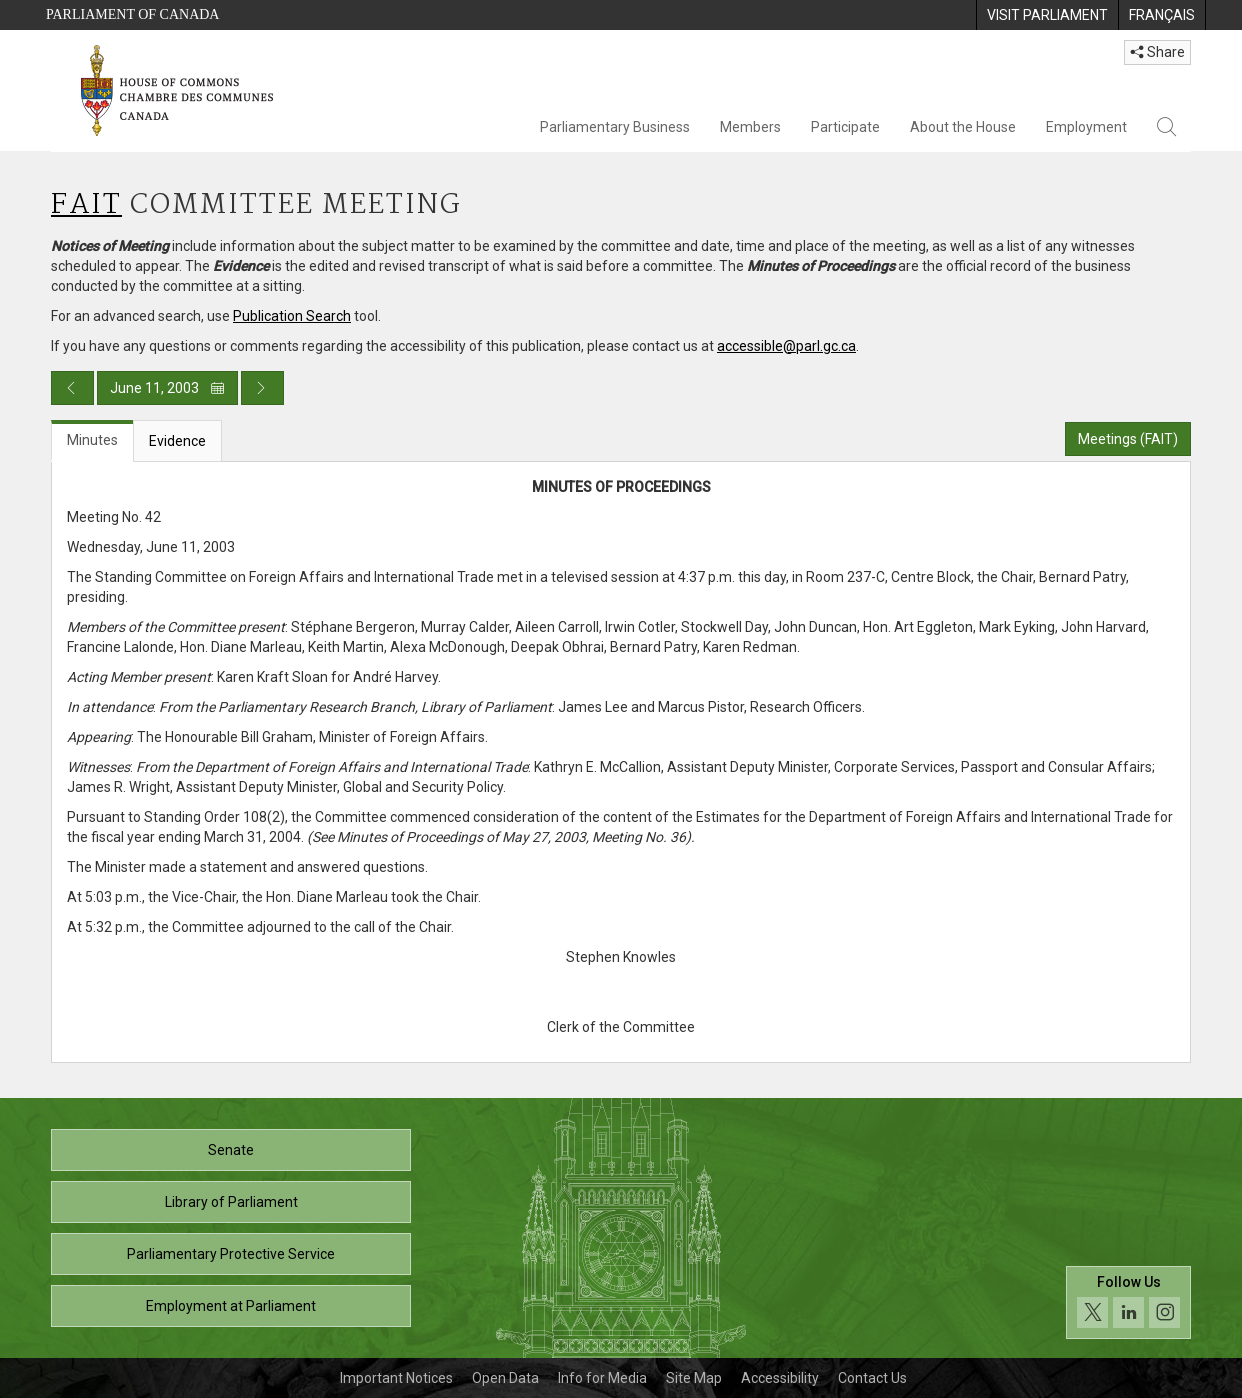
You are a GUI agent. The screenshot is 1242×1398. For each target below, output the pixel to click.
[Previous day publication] (72, 388)
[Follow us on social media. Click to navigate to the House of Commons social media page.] (1128, 1302)
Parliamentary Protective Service (231, 1254)
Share (1157, 52)
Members (750, 127)
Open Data (505, 1378)
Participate (845, 127)
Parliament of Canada (132, 14)
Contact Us (872, 1378)
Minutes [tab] (92, 440)
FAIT (86, 205)
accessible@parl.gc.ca (786, 346)
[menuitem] (1047, 15)
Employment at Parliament (231, 1306)
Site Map (694, 1378)
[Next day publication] (262, 388)
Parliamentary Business (615, 127)
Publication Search (292, 316)
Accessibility (780, 1378)
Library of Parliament (231, 1202)
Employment (1086, 127)
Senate (231, 1150)
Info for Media (602, 1378)
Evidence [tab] (177, 441)
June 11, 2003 (167, 388)
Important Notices (396, 1378)
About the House (963, 127)
